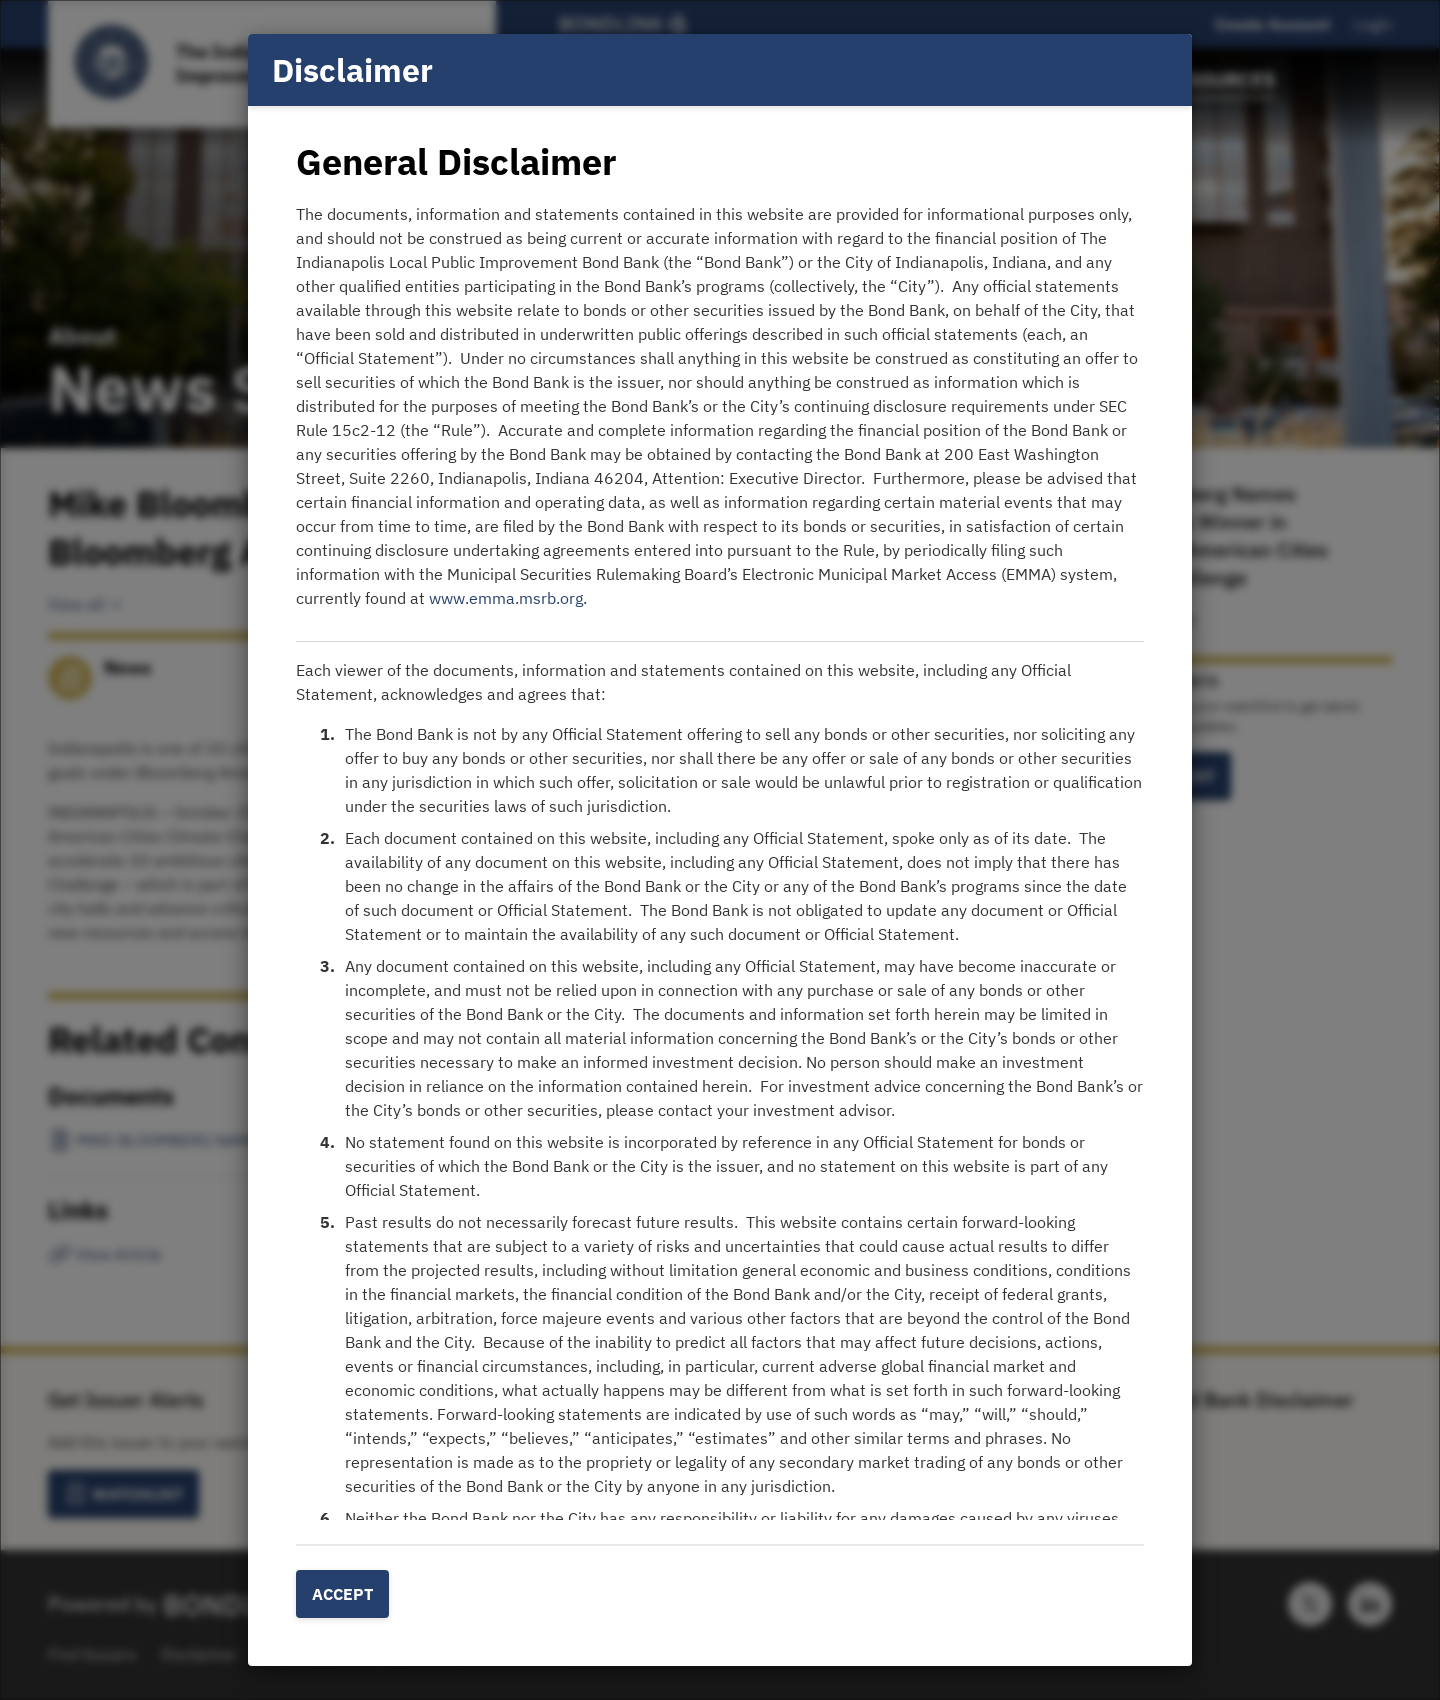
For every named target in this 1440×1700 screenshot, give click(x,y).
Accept (342, 1594)
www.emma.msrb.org (506, 598)
